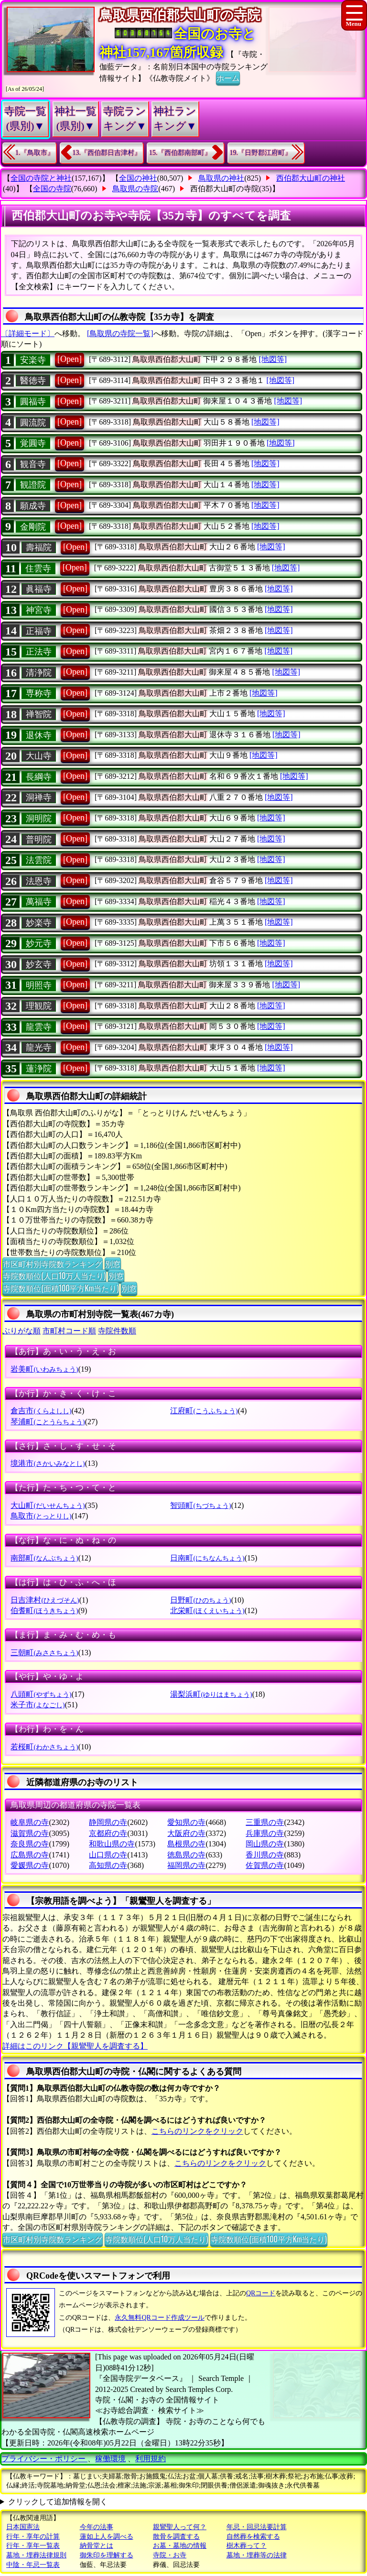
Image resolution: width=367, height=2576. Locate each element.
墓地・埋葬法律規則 (36, 2555)
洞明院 (39, 818)
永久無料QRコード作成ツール (159, 2317)
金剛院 (33, 527)
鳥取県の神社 (221, 178)
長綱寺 (39, 777)
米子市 (38, 1705)
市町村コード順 (69, 1331)
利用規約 (150, 2459)
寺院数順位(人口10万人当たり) (54, 1275)
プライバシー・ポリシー (44, 2459)
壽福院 (39, 547)
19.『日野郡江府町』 (261, 152)
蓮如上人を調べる (106, 2536)
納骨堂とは (96, 2545)
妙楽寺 (39, 923)
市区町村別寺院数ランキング (52, 1263)
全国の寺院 (52, 189)
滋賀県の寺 (30, 1833)
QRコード (260, 2293)
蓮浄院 (39, 1068)
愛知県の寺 (186, 1822)
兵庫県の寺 (265, 1833)
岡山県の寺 (265, 1844)
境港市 (48, 1463)
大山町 (48, 1505)
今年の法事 (96, 2527)
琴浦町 (48, 1422)
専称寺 (39, 693)
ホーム (227, 77)
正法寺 (39, 651)
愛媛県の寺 (30, 1865)
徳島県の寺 (186, 1855)
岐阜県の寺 (30, 1822)
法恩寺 (39, 881)
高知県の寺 (108, 1865)
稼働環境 (110, 2459)
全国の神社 (138, 178)
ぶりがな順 (21, 1331)
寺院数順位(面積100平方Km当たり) (61, 1288)
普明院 (39, 839)
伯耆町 (44, 1610)
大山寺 (39, 756)
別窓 (112, 1263)
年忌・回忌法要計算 (257, 2527)
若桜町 (44, 1747)
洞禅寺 (39, 797)
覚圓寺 (33, 443)
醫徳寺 (33, 380)
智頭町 (200, 1505)
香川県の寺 (265, 1855)
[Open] (69, 359)
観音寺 (33, 464)
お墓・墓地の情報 (179, 2545)
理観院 (39, 1006)
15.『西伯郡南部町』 (180, 152)
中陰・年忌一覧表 (33, 2564)
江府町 (203, 1411)
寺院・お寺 (169, 2555)
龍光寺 (39, 1047)
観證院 (33, 485)
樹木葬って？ (247, 2545)
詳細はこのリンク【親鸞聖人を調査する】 (75, 2046)
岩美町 (44, 1369)
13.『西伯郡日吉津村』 (107, 152)
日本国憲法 (23, 2527)
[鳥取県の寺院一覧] (120, 333)
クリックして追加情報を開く (58, 2502)
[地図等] (273, 359)
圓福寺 (33, 401)
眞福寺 (39, 589)
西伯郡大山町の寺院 (224, 189)
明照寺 (39, 985)
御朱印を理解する (106, 2555)
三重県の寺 (265, 1822)
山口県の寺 (108, 1855)
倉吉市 (41, 1411)
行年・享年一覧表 (33, 2545)
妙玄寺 (39, 964)
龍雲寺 (39, 1027)
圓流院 (33, 422)
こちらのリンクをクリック (197, 2131)
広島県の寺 (30, 1855)
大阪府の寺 (186, 1833)
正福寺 (39, 631)
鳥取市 (41, 1516)
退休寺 (39, 735)
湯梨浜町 (211, 1694)
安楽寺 (33, 360)
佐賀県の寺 (265, 1865)
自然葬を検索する (253, 2536)
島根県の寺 (186, 1844)
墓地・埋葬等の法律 (257, 2555)
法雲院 (39, 860)
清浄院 (39, 672)
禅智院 (39, 714)
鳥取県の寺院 (135, 189)
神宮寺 (39, 610)
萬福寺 (39, 901)
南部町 (44, 1558)
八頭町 (41, 1694)
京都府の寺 (108, 1833)
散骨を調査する (176, 2536)
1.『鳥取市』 (34, 152)
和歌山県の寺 (112, 1844)
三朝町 (44, 1652)
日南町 (207, 1558)
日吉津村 (45, 1600)
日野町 (200, 1600)
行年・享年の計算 (33, 2536)
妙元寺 (39, 943)
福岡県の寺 (186, 1865)
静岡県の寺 (108, 1822)
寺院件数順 (117, 1331)
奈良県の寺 (30, 1844)
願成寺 (33, 506)
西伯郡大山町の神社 (310, 178)
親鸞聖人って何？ (179, 2527)
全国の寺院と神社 (41, 178)
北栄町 (207, 1610)
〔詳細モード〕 (27, 333)
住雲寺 (38, 568)
